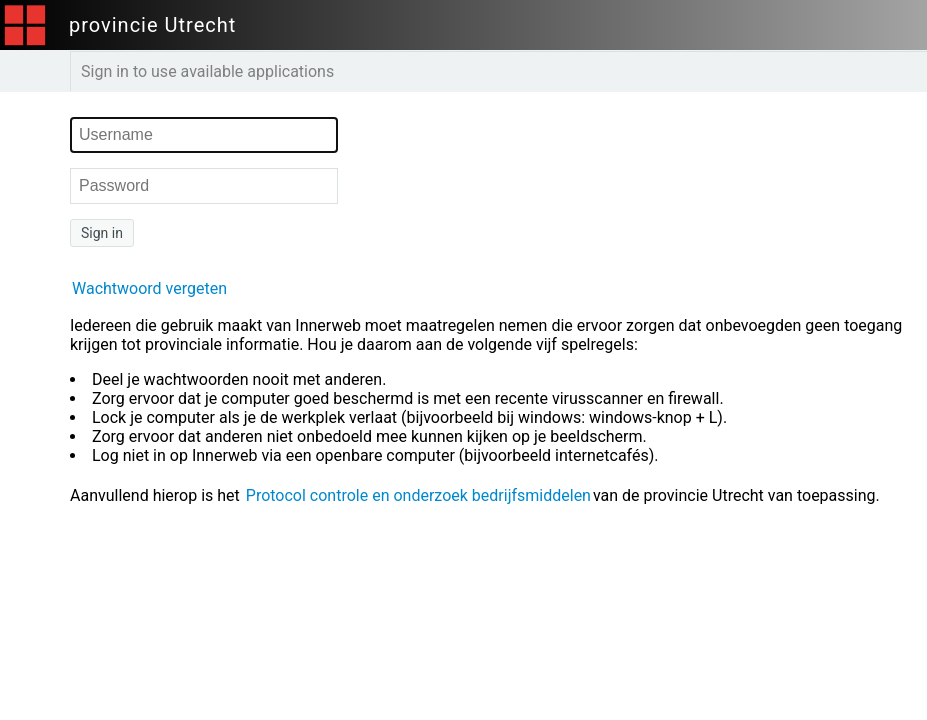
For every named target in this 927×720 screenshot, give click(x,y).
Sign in (102, 233)
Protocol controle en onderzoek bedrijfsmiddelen (418, 495)
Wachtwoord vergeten (149, 288)
